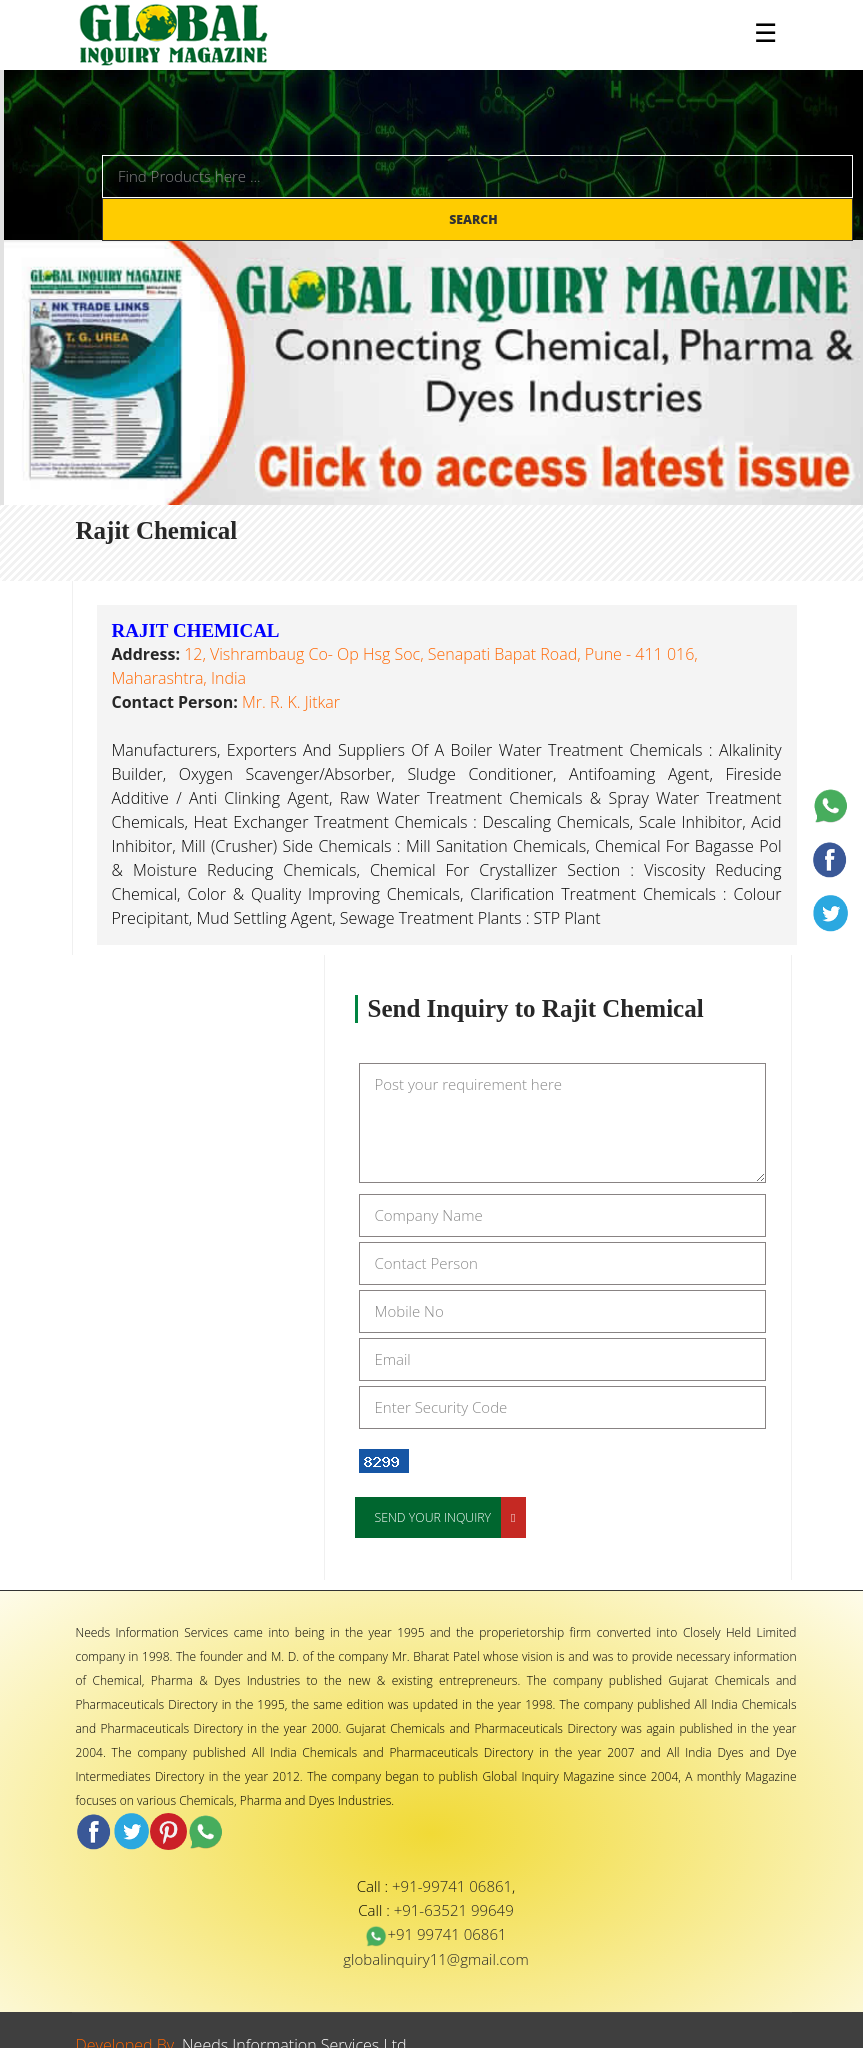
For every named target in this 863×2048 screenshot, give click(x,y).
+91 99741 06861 (435, 1934)
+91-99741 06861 (452, 1886)
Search (475, 219)
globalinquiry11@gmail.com (435, 1959)
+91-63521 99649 (454, 1910)
